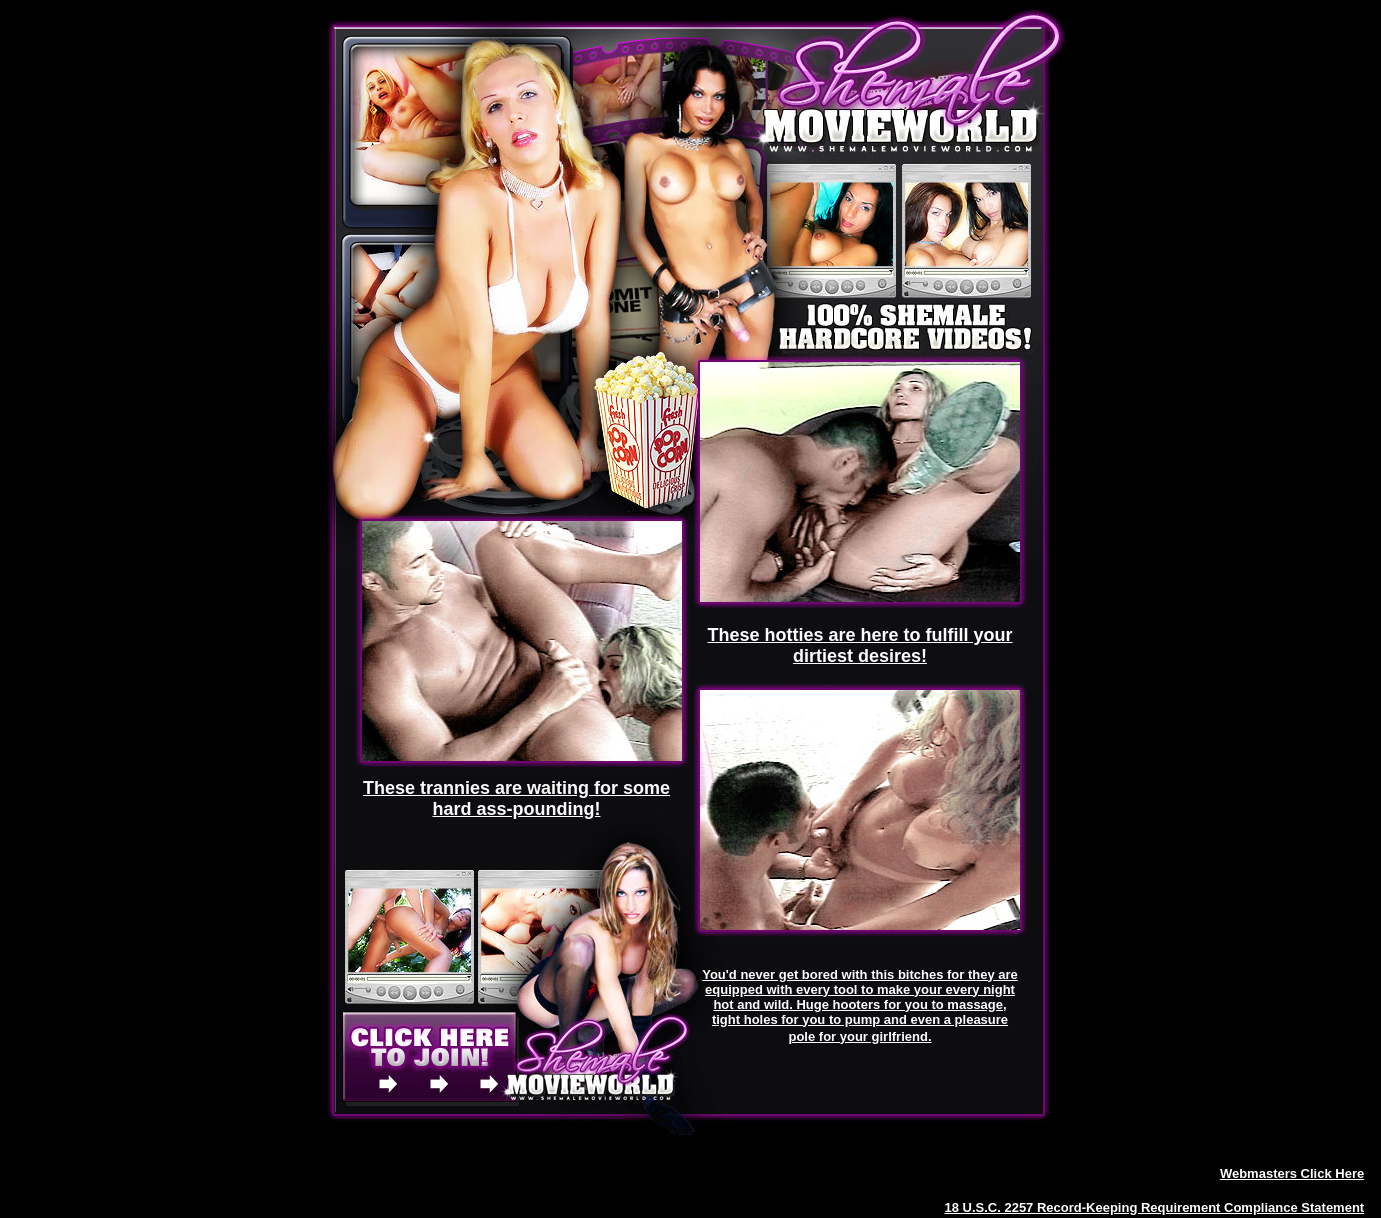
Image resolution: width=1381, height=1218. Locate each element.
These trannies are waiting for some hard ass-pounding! (516, 798)
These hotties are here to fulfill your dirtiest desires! (859, 645)
